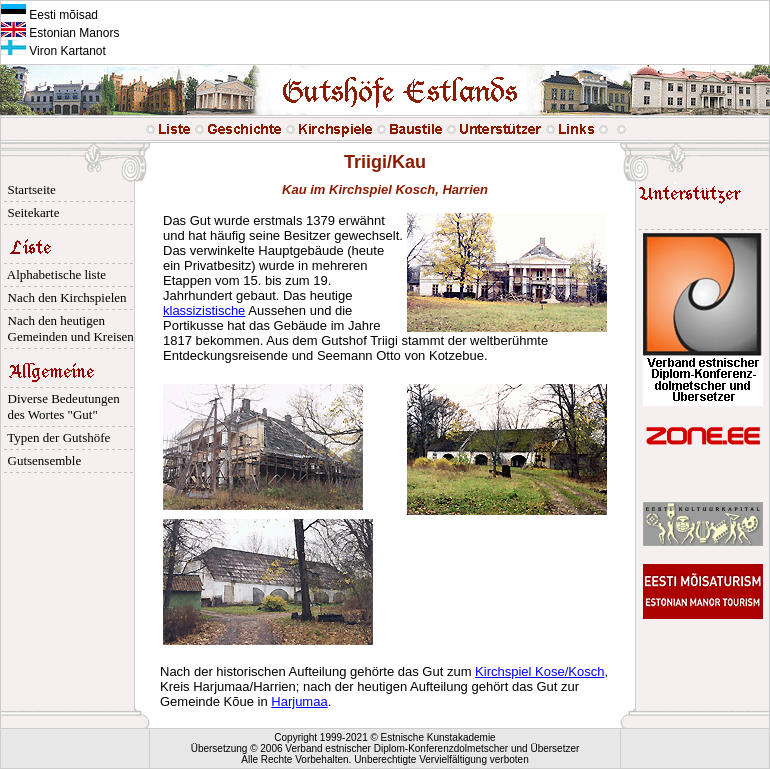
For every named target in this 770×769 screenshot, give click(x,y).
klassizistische (204, 310)
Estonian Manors (60, 33)
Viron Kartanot (53, 51)
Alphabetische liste (53, 274)
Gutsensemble (41, 460)
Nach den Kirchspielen (64, 297)
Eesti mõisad (49, 15)
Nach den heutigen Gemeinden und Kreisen (67, 328)
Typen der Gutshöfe (55, 437)
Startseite (28, 189)
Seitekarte (30, 212)
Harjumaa (299, 701)
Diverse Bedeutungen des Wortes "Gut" (60, 406)
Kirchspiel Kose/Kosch (539, 671)
